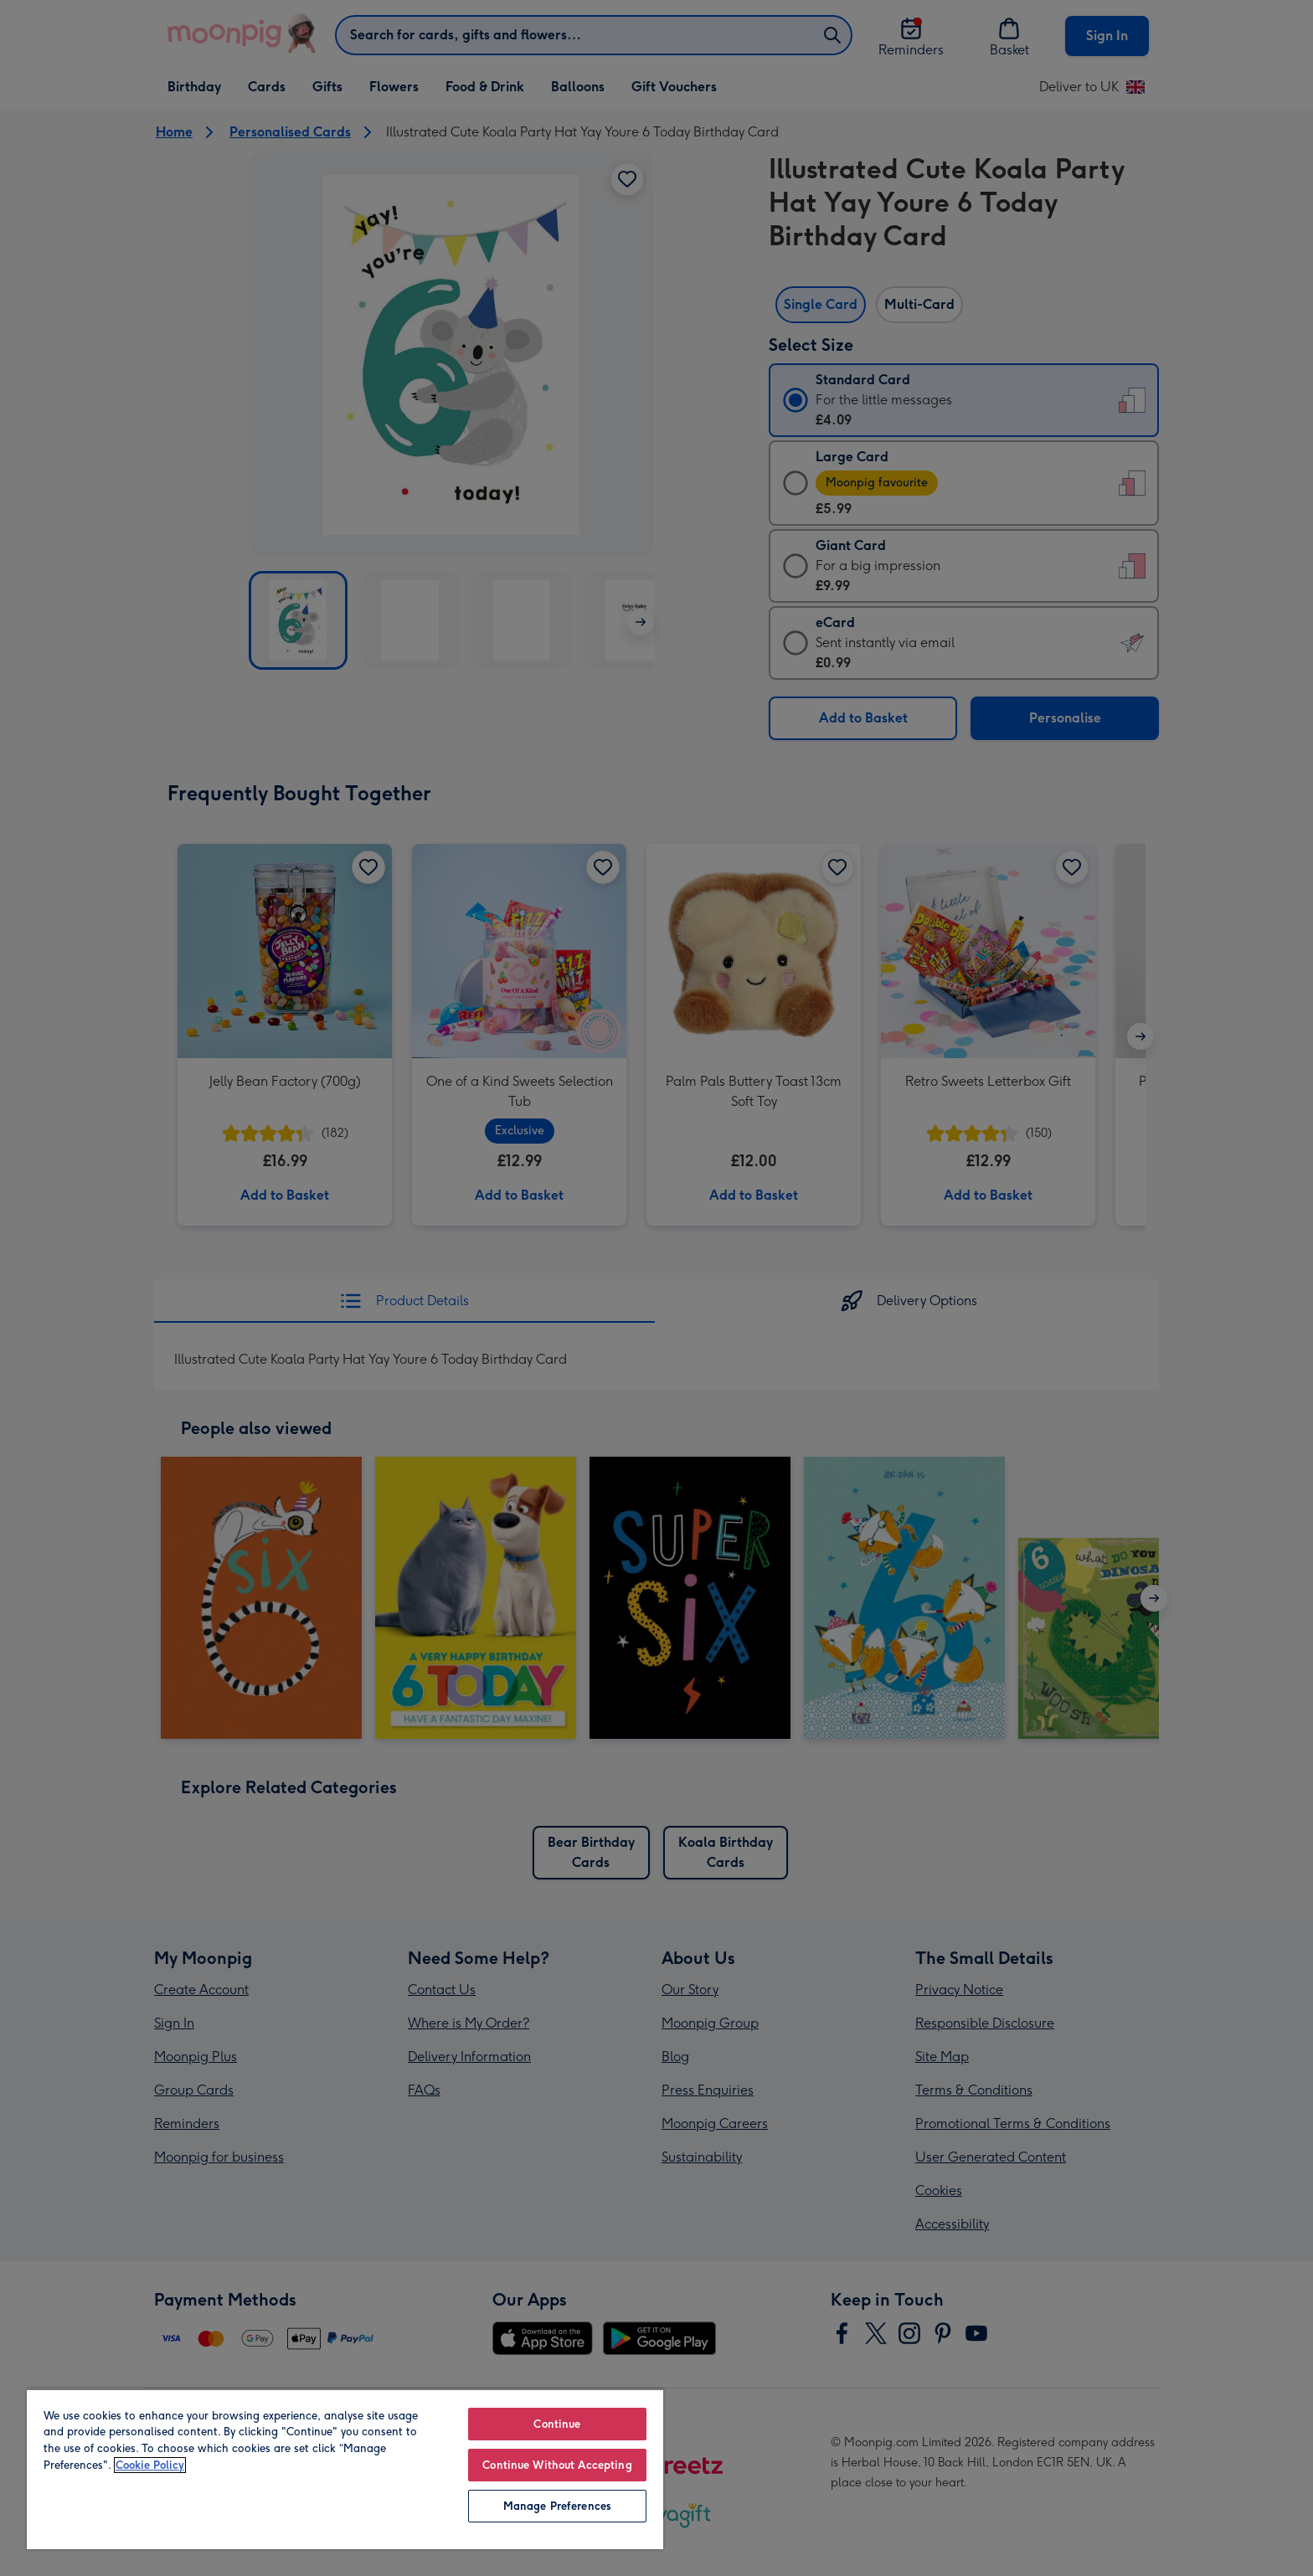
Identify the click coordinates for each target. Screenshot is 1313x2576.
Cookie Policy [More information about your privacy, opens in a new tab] (150, 2465)
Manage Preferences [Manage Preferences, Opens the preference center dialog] (557, 2506)
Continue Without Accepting (556, 2465)
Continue (556, 2424)
